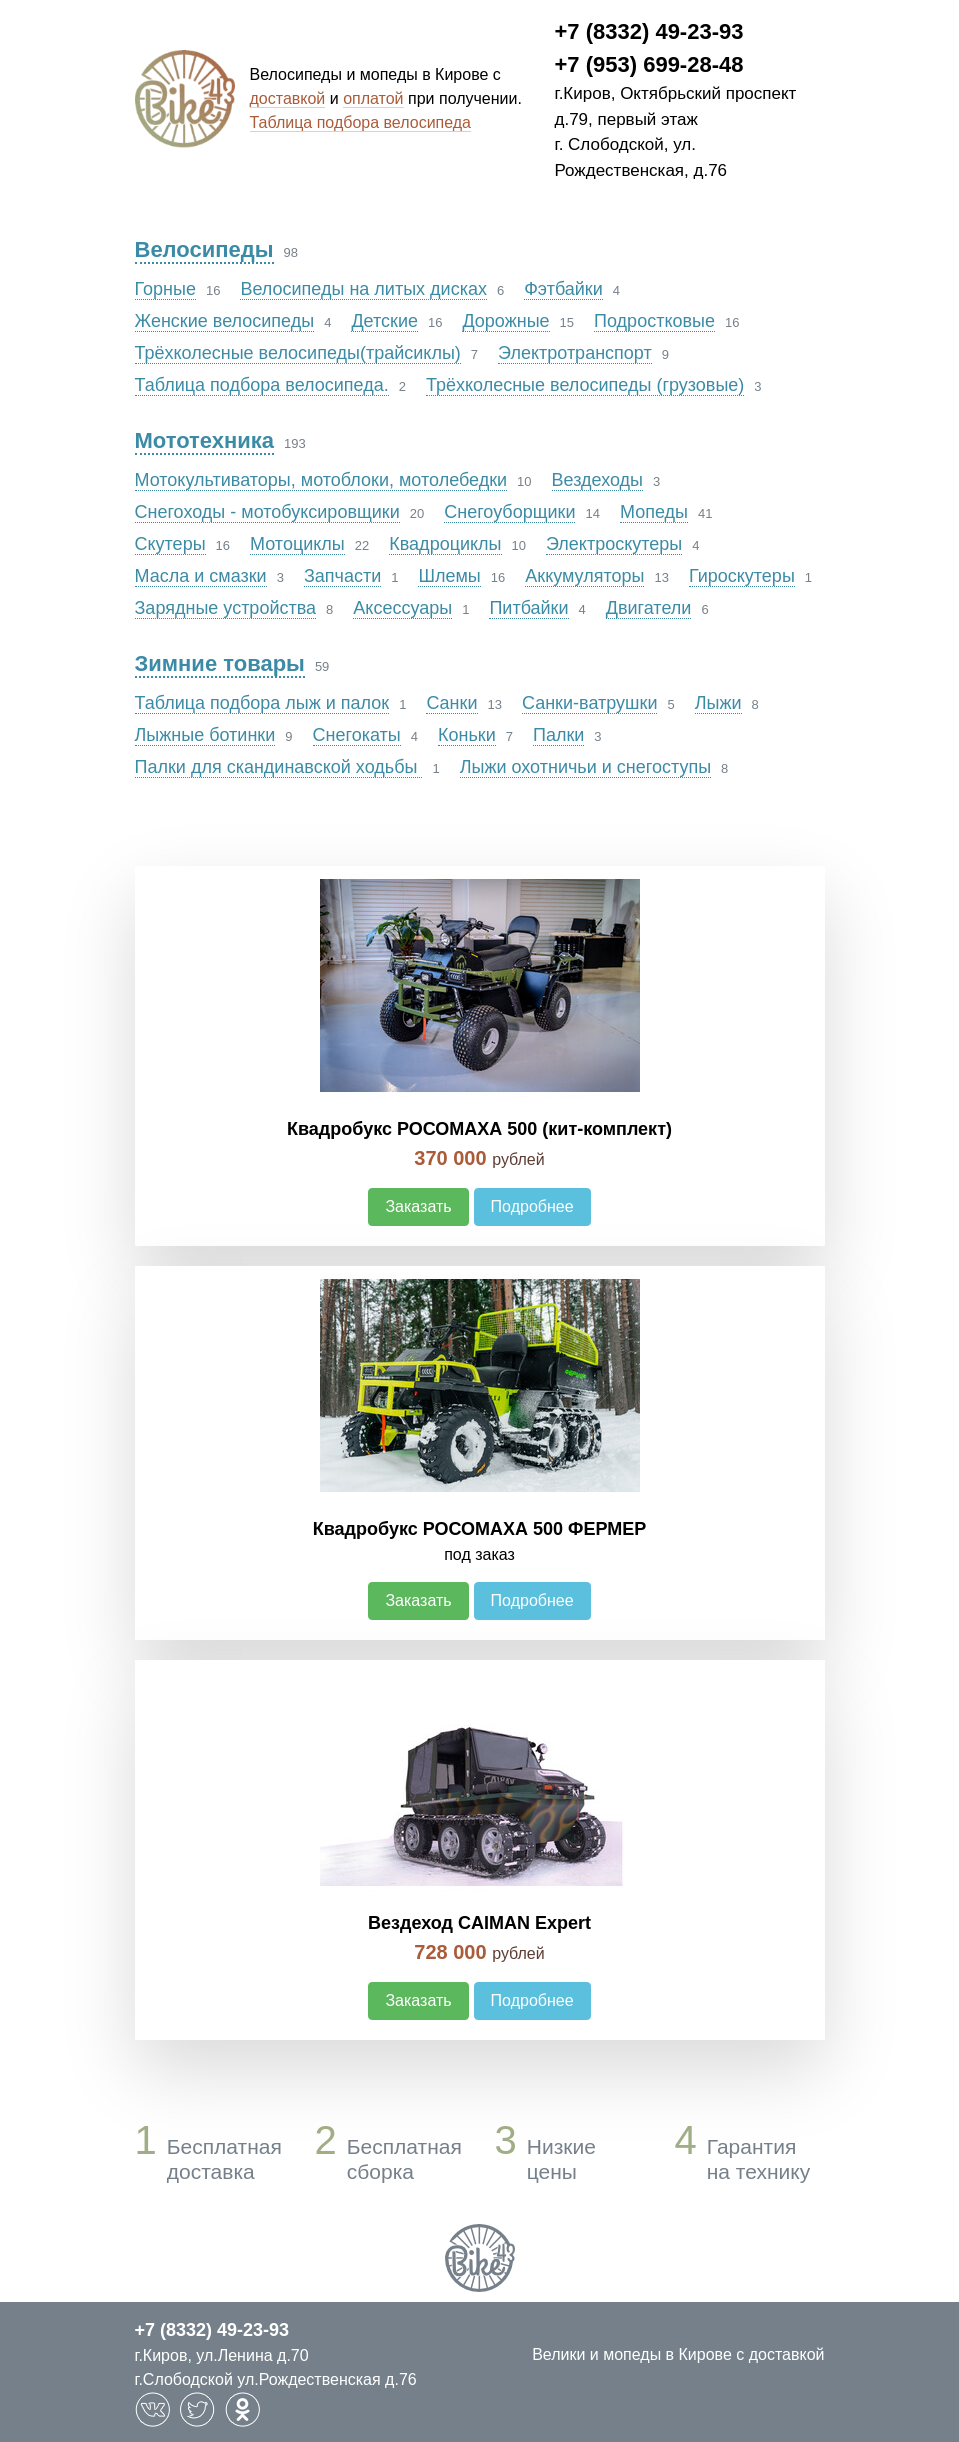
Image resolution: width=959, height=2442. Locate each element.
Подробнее (532, 1206)
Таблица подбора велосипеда (361, 122)
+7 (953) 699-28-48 (649, 64)
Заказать (418, 1206)
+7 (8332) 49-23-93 (649, 31)
